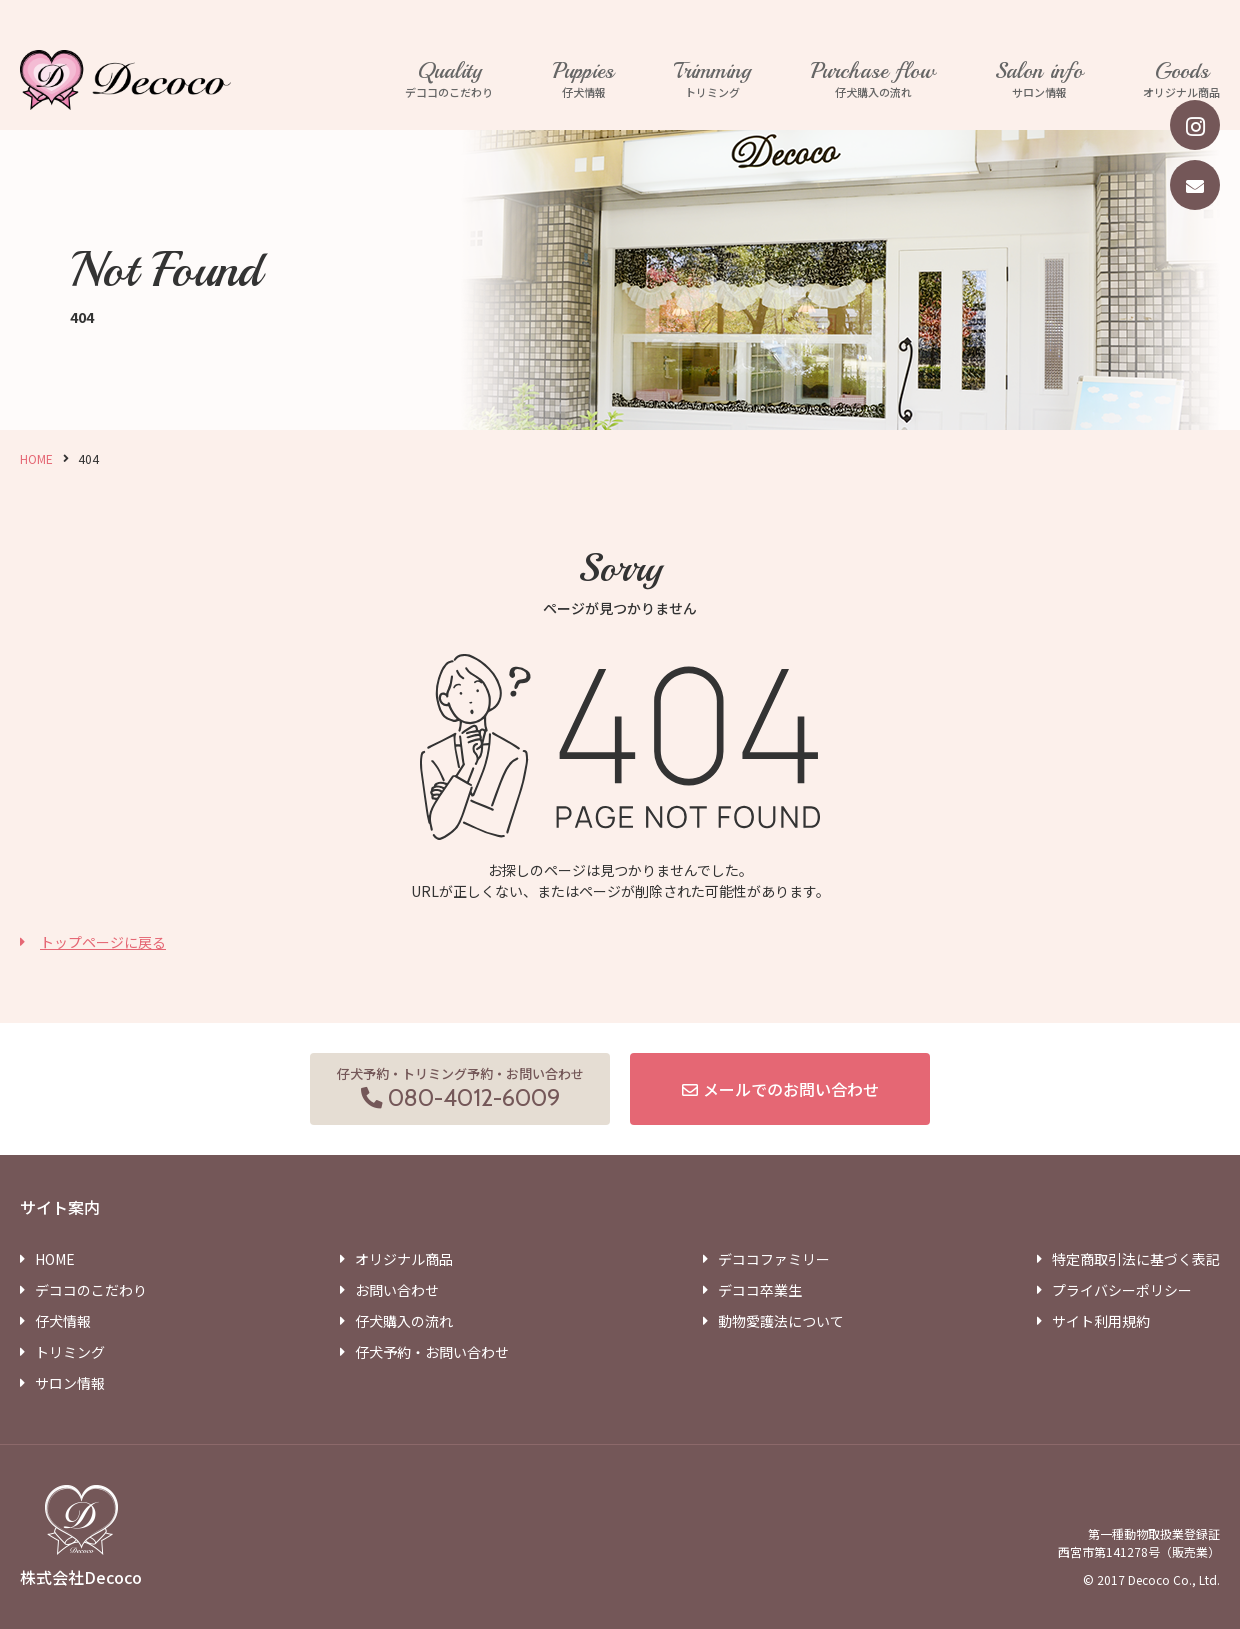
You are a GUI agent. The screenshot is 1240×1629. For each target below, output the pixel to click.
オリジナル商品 (1181, 80)
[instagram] (1195, 125)
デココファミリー (774, 1259)
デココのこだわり (449, 80)
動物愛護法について (781, 1321)
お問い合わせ (397, 1290)
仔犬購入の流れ (873, 80)
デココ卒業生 (760, 1290)
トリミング (712, 80)
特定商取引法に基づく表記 (1136, 1259)
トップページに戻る (103, 942)
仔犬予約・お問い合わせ (432, 1352)
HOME (36, 458)
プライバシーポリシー (1122, 1290)
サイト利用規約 (1101, 1321)
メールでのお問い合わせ (791, 1089)
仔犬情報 (583, 80)
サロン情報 (1039, 80)
